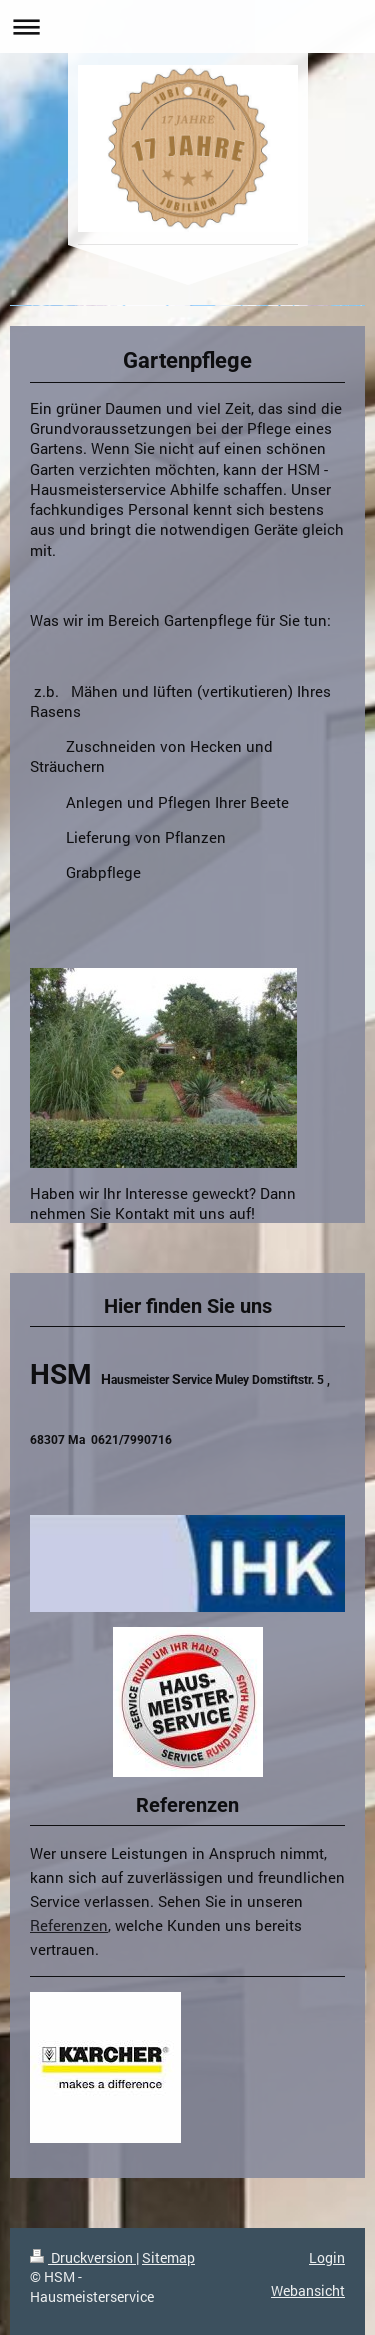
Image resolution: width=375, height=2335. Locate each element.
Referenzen (69, 1925)
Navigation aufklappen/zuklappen (187, 26)
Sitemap (168, 2257)
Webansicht (308, 2290)
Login (327, 2257)
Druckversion (83, 2257)
